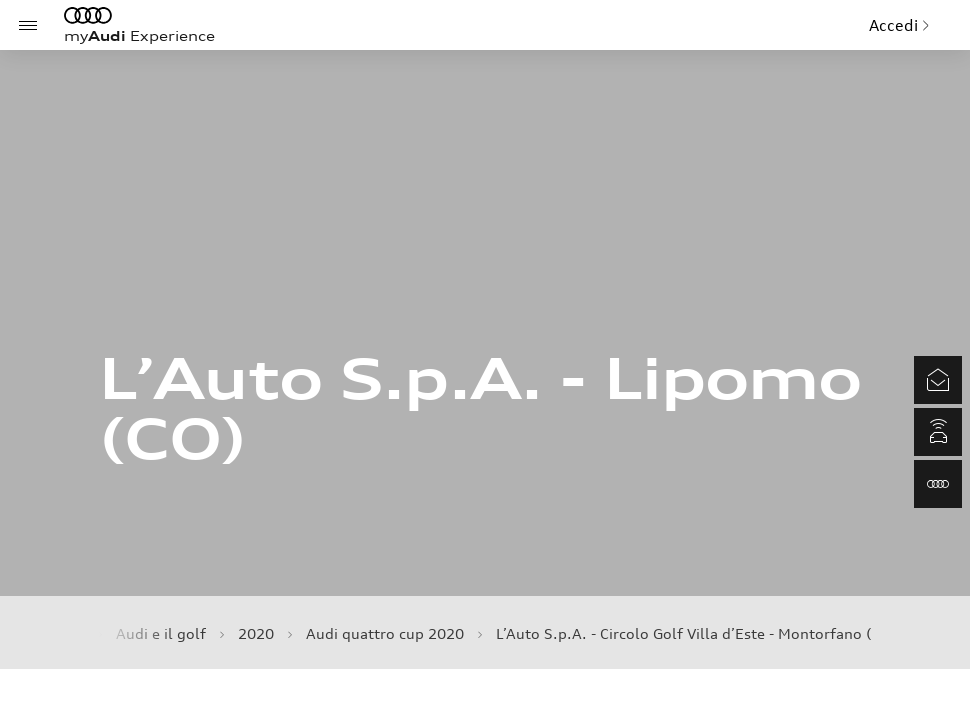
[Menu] (28, 25)
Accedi (899, 25)
